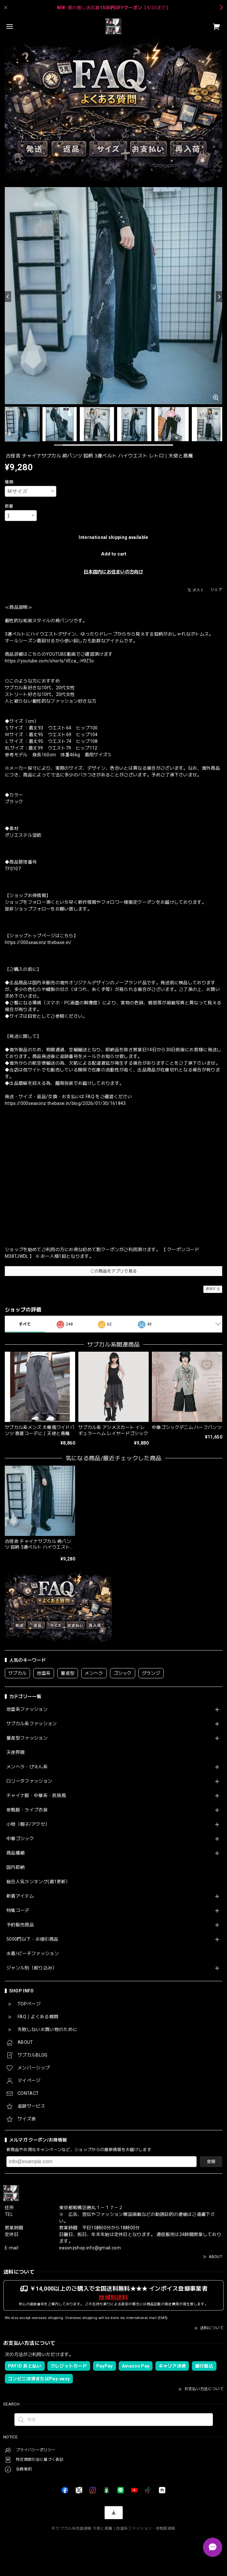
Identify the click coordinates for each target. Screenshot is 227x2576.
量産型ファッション (27, 1738)
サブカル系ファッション (31, 1723)
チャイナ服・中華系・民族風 (36, 1795)
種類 (9, 482)
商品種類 (15, 1852)
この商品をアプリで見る (113, 1271)
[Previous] (8, 296)
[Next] (219, 296)
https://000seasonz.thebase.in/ (38, 942)
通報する (213, 1289)
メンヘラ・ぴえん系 (27, 1766)
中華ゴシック (20, 1838)
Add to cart (113, 554)
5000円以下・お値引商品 (32, 1939)
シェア (216, 589)
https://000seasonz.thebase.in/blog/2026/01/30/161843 (65, 1103)
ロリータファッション (29, 1781)
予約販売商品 (20, 1924)
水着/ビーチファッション (32, 1953)
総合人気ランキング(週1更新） (38, 1881)
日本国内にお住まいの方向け (113, 571)
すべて (25, 1324)
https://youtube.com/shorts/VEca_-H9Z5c (49, 660)
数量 (9, 506)
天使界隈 (15, 1752)
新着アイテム (20, 1896)
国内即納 (15, 1867)
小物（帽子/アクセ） (28, 1824)
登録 (211, 2161)
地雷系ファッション (27, 1709)
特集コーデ (17, 1910)
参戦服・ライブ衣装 (27, 1809)
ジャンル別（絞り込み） (31, 1967)
